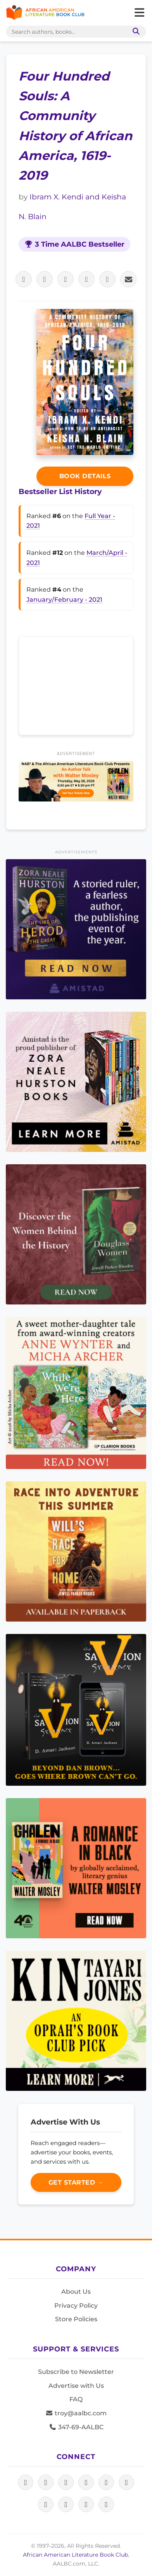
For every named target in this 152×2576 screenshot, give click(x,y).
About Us (76, 2291)
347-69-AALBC (76, 2427)
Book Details (85, 476)
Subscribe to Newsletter (76, 2371)
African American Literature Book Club (75, 2554)
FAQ (76, 2399)
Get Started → (76, 2182)
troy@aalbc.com (76, 2413)
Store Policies (76, 2319)
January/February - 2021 (64, 599)
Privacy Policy (76, 2305)
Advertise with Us (76, 2385)
